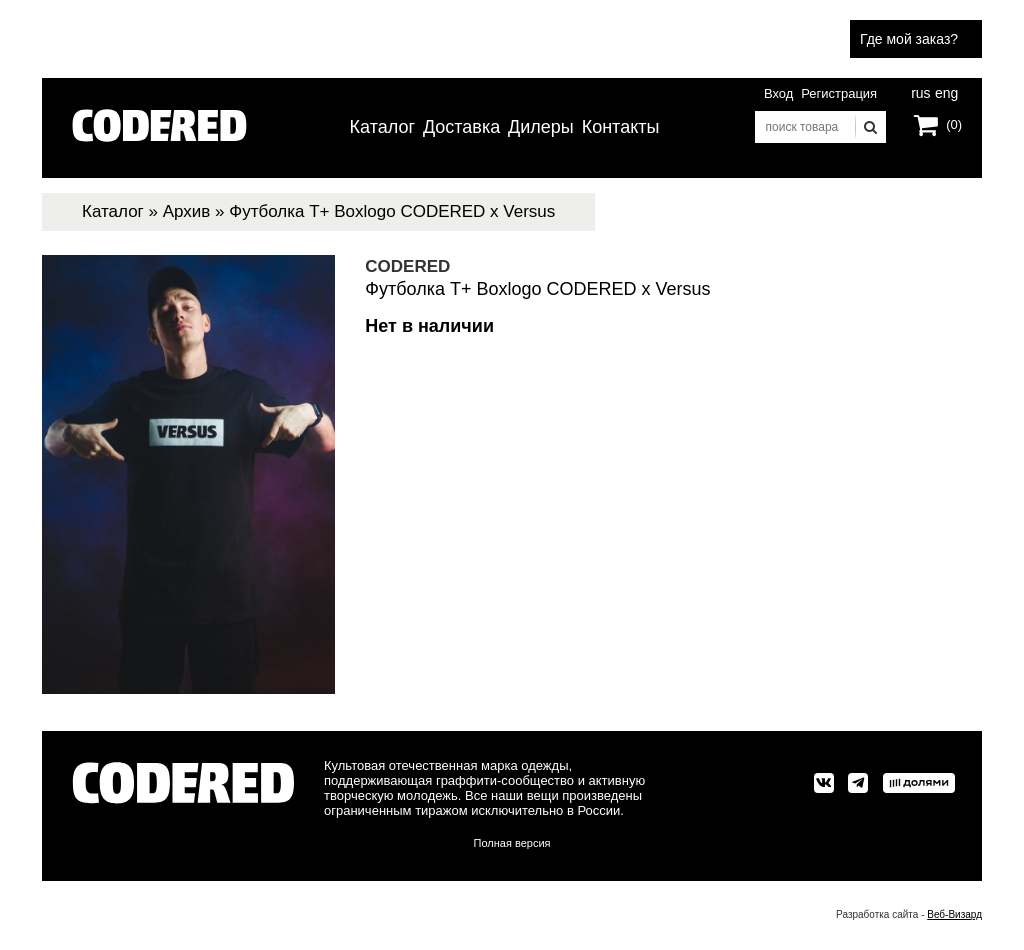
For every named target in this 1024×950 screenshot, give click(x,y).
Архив (187, 211)
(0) (954, 124)
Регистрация (839, 93)
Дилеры (541, 127)
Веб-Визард (954, 914)
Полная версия (512, 843)
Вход (778, 93)
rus (920, 91)
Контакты (621, 127)
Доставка (461, 127)
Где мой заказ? (909, 39)
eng (945, 91)
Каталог (382, 127)
